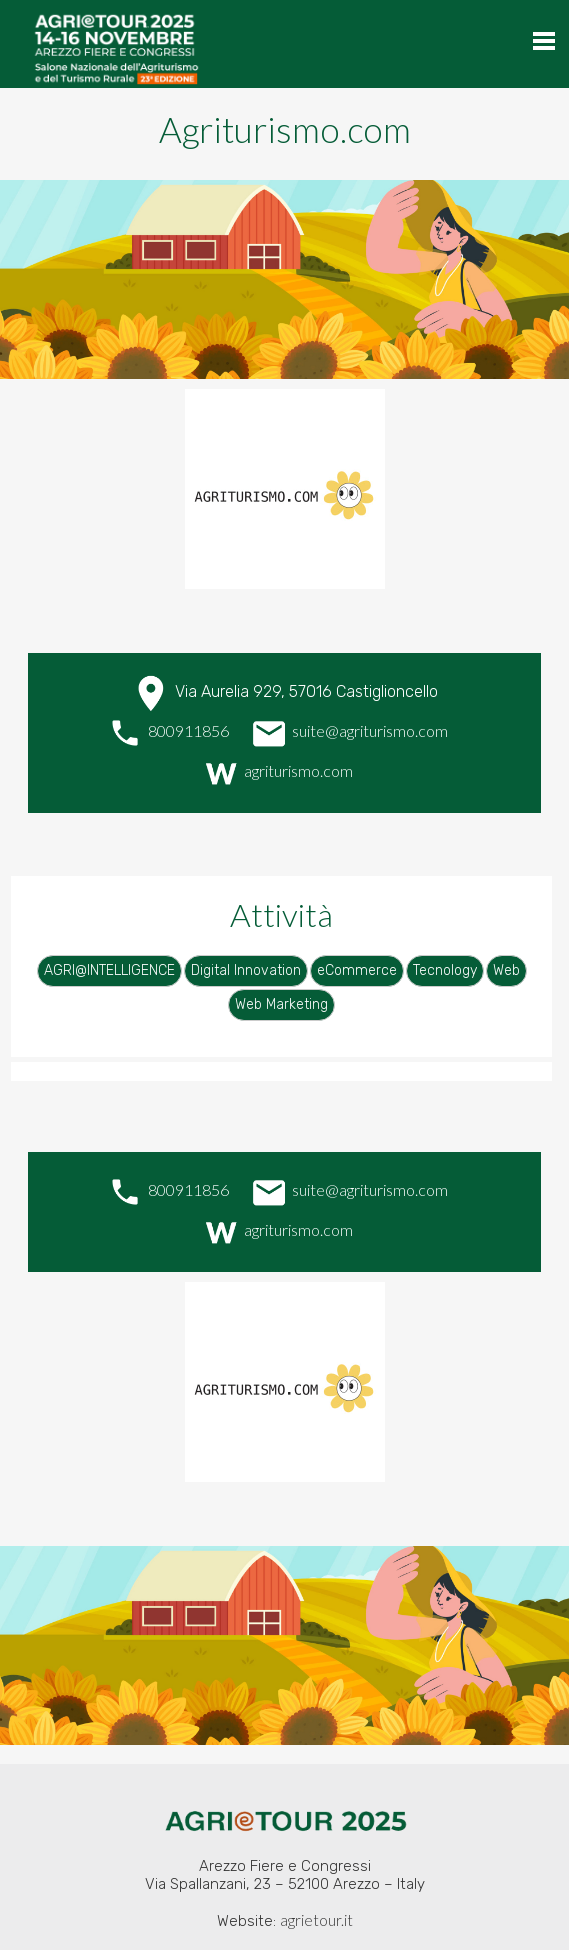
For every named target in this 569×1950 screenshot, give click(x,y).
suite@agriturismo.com (348, 730)
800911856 (167, 730)
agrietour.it (316, 1920)
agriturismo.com (277, 770)
